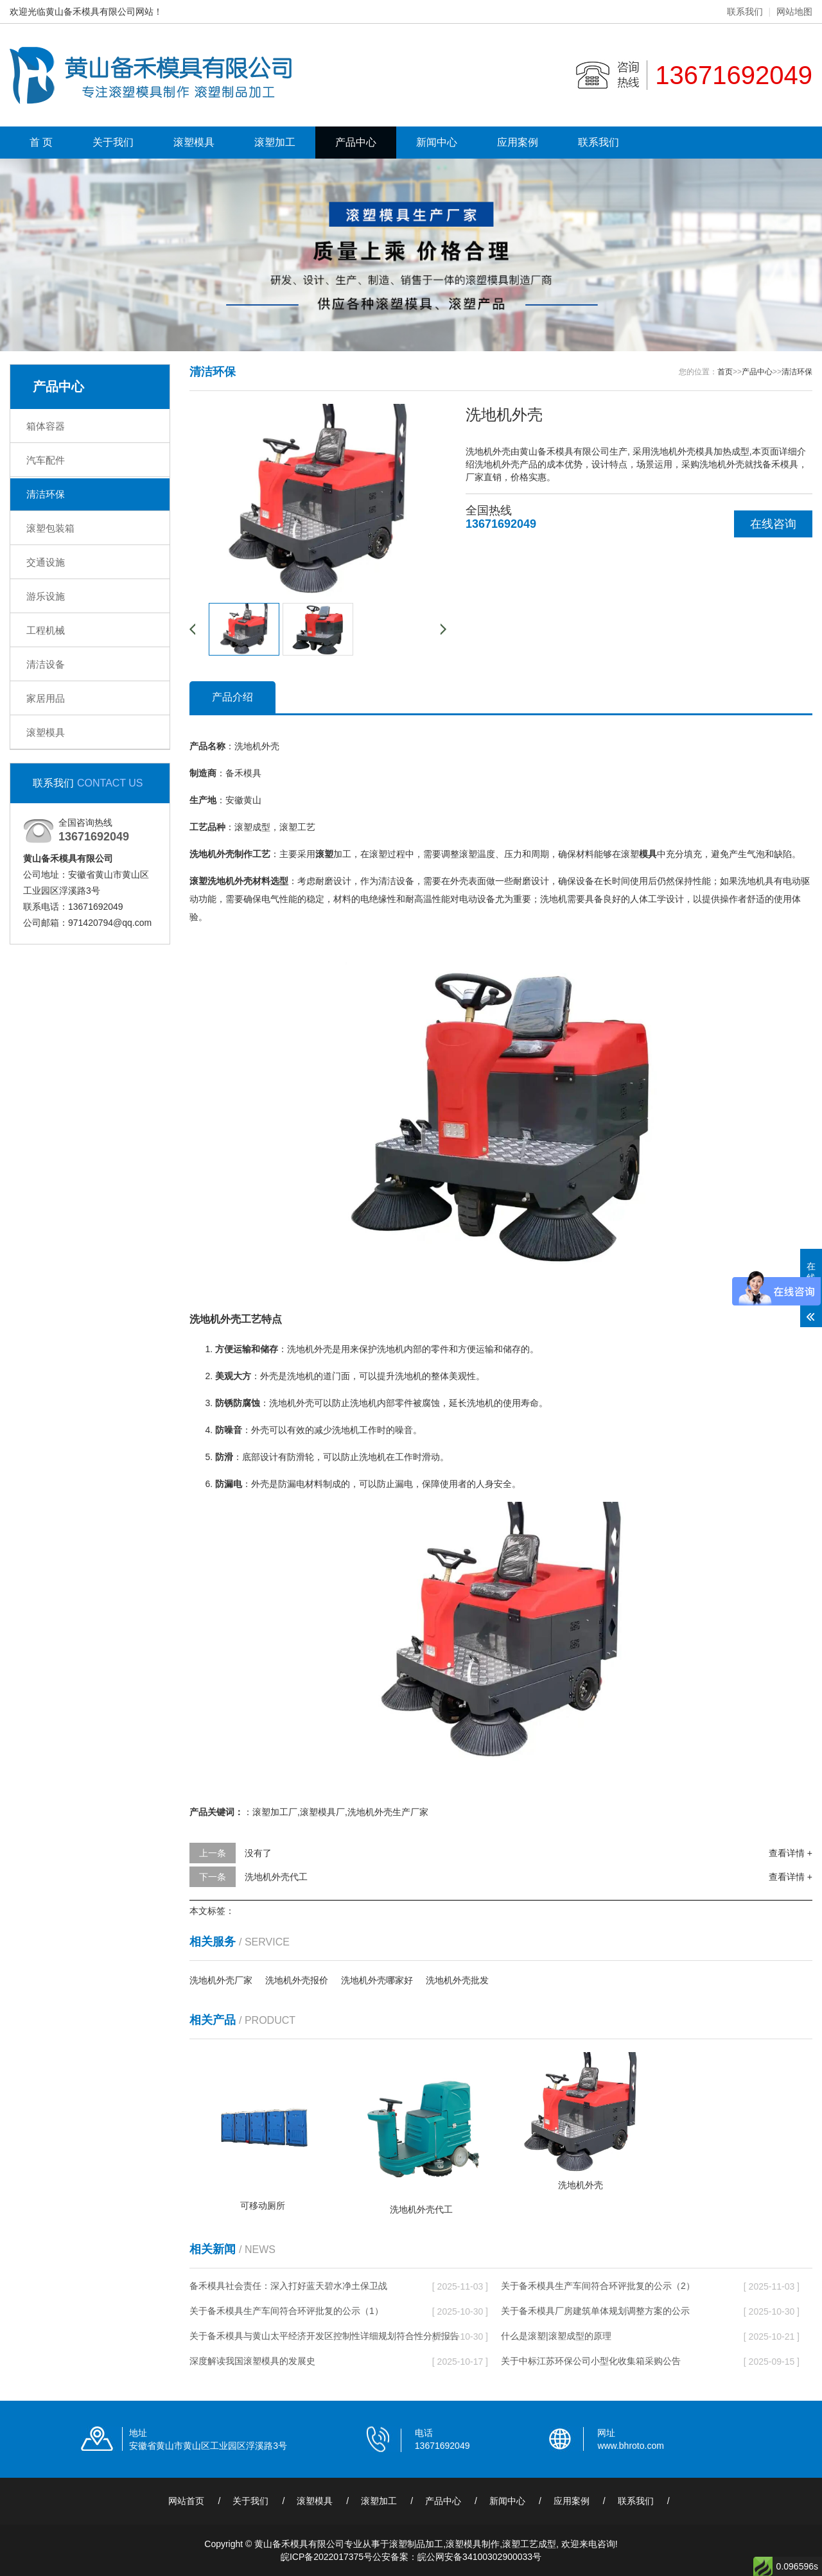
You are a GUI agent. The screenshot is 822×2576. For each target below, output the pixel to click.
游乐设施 (45, 596)
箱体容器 (45, 426)
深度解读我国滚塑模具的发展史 (252, 2361)
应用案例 (517, 142)
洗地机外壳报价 (296, 1980)
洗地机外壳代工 (276, 1877)
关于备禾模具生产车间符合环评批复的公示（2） (598, 2286)
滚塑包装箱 (50, 528)
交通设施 (45, 562)
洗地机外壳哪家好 (377, 1980)
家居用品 (45, 698)
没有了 (258, 1853)
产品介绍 (232, 697)
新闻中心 (436, 142)
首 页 (41, 142)
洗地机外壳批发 (457, 1980)
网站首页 (186, 2501)
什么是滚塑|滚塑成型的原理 (556, 2336)
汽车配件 (45, 460)
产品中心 (355, 142)
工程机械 (45, 630)
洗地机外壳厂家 (220, 1980)
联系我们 (745, 11)
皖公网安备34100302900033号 (479, 2557)
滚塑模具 (193, 142)
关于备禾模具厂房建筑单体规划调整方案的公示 (595, 2311)
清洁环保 (45, 494)
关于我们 (113, 142)
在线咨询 (773, 524)
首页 (725, 371)
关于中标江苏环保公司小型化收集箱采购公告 (591, 2361)
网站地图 (794, 11)
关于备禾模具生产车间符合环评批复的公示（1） (286, 2311)
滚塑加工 (274, 142)
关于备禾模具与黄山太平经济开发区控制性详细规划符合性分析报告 (324, 2336)
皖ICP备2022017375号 (326, 2557)
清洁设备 (45, 664)
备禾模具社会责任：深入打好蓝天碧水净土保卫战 (288, 2286)
